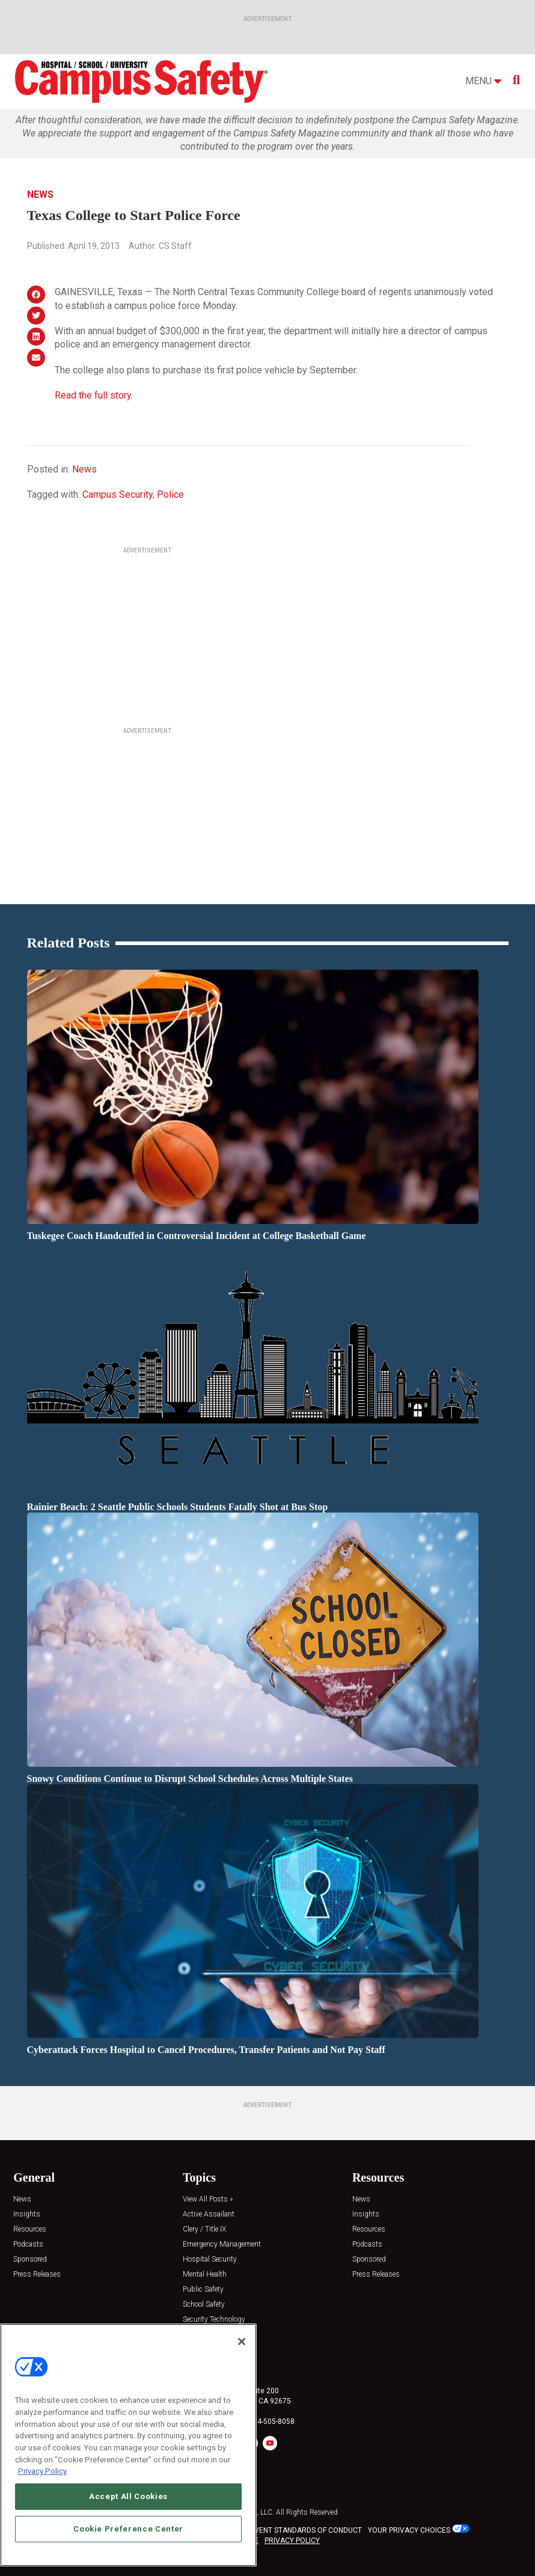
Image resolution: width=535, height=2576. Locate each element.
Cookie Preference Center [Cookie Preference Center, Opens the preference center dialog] (128, 2533)
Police (170, 494)
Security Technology (214, 2320)
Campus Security (117, 494)
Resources (29, 2229)
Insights (26, 2214)
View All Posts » (208, 2199)
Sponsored (30, 2259)
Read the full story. (94, 395)
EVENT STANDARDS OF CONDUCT (306, 2530)
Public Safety (203, 2289)
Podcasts (28, 2244)
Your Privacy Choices (409, 2530)
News (40, 194)
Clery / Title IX (204, 2229)
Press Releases (37, 2274)
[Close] (241, 2346)
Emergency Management (222, 2244)
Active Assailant (208, 2214)
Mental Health (205, 2274)
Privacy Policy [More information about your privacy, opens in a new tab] (42, 2475)
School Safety (204, 2304)
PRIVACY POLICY (292, 2540)
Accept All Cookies (128, 2500)
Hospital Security (210, 2259)
